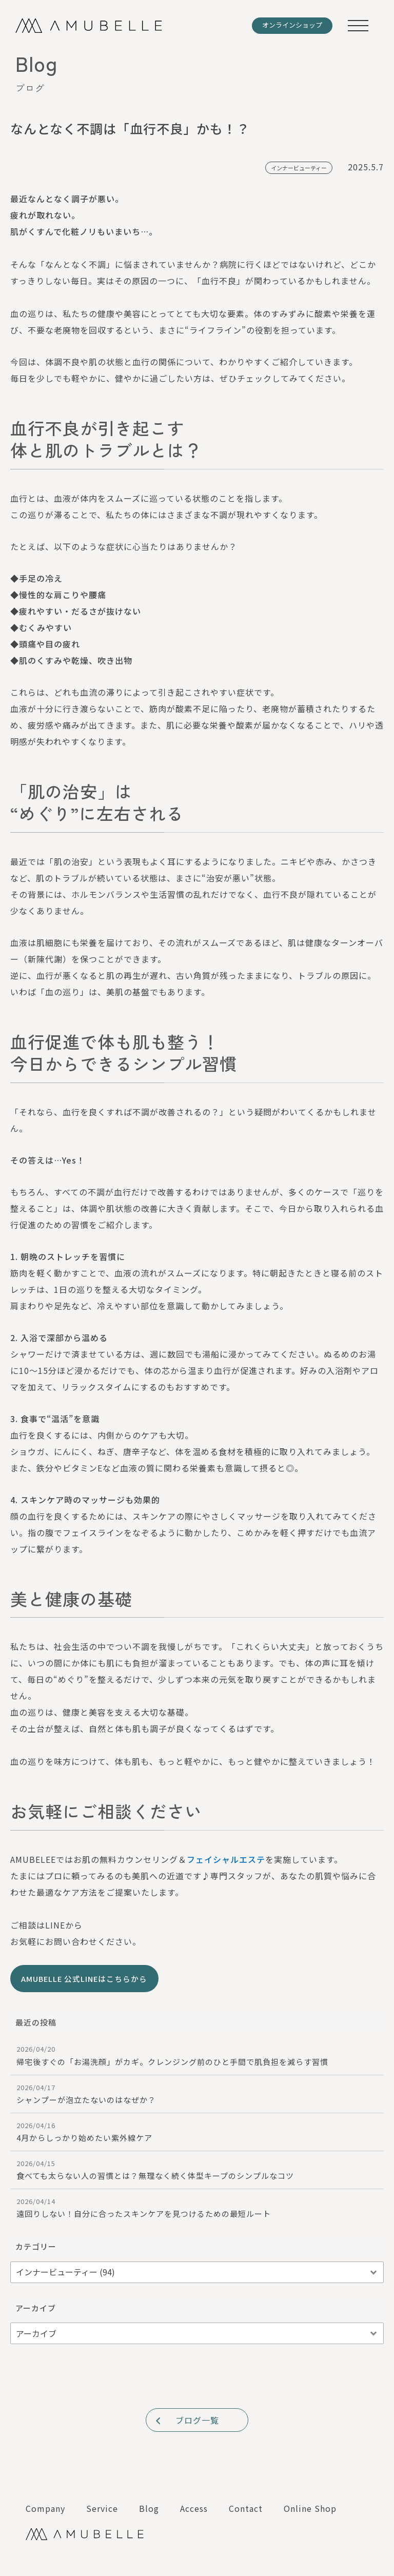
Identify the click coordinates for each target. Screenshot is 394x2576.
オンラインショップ (292, 25)
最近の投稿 (35, 2022)
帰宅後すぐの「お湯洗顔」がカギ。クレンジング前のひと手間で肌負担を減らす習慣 (197, 2055)
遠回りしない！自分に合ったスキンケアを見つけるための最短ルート (197, 2207)
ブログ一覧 (186, 2420)
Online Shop (310, 2508)
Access (194, 2508)
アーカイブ (35, 2308)
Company (45, 2508)
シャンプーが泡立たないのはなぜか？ (197, 2093)
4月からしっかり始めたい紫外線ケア (197, 2131)
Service (102, 2508)
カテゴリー (35, 2246)
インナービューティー (299, 168)
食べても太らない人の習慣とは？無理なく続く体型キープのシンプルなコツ (197, 2169)
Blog (149, 2508)
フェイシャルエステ (226, 1859)
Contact (246, 2508)
